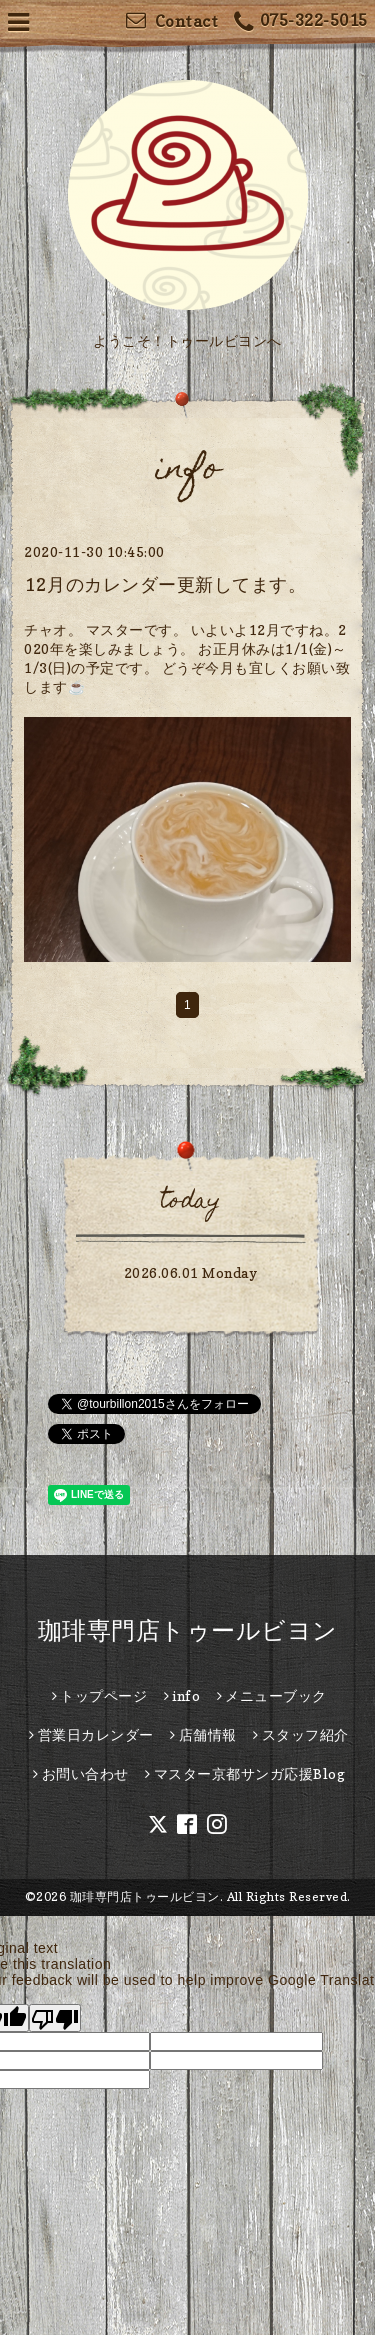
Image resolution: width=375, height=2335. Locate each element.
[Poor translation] (55, 2018)
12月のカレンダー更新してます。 (165, 584)
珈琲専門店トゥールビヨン (188, 1630)
